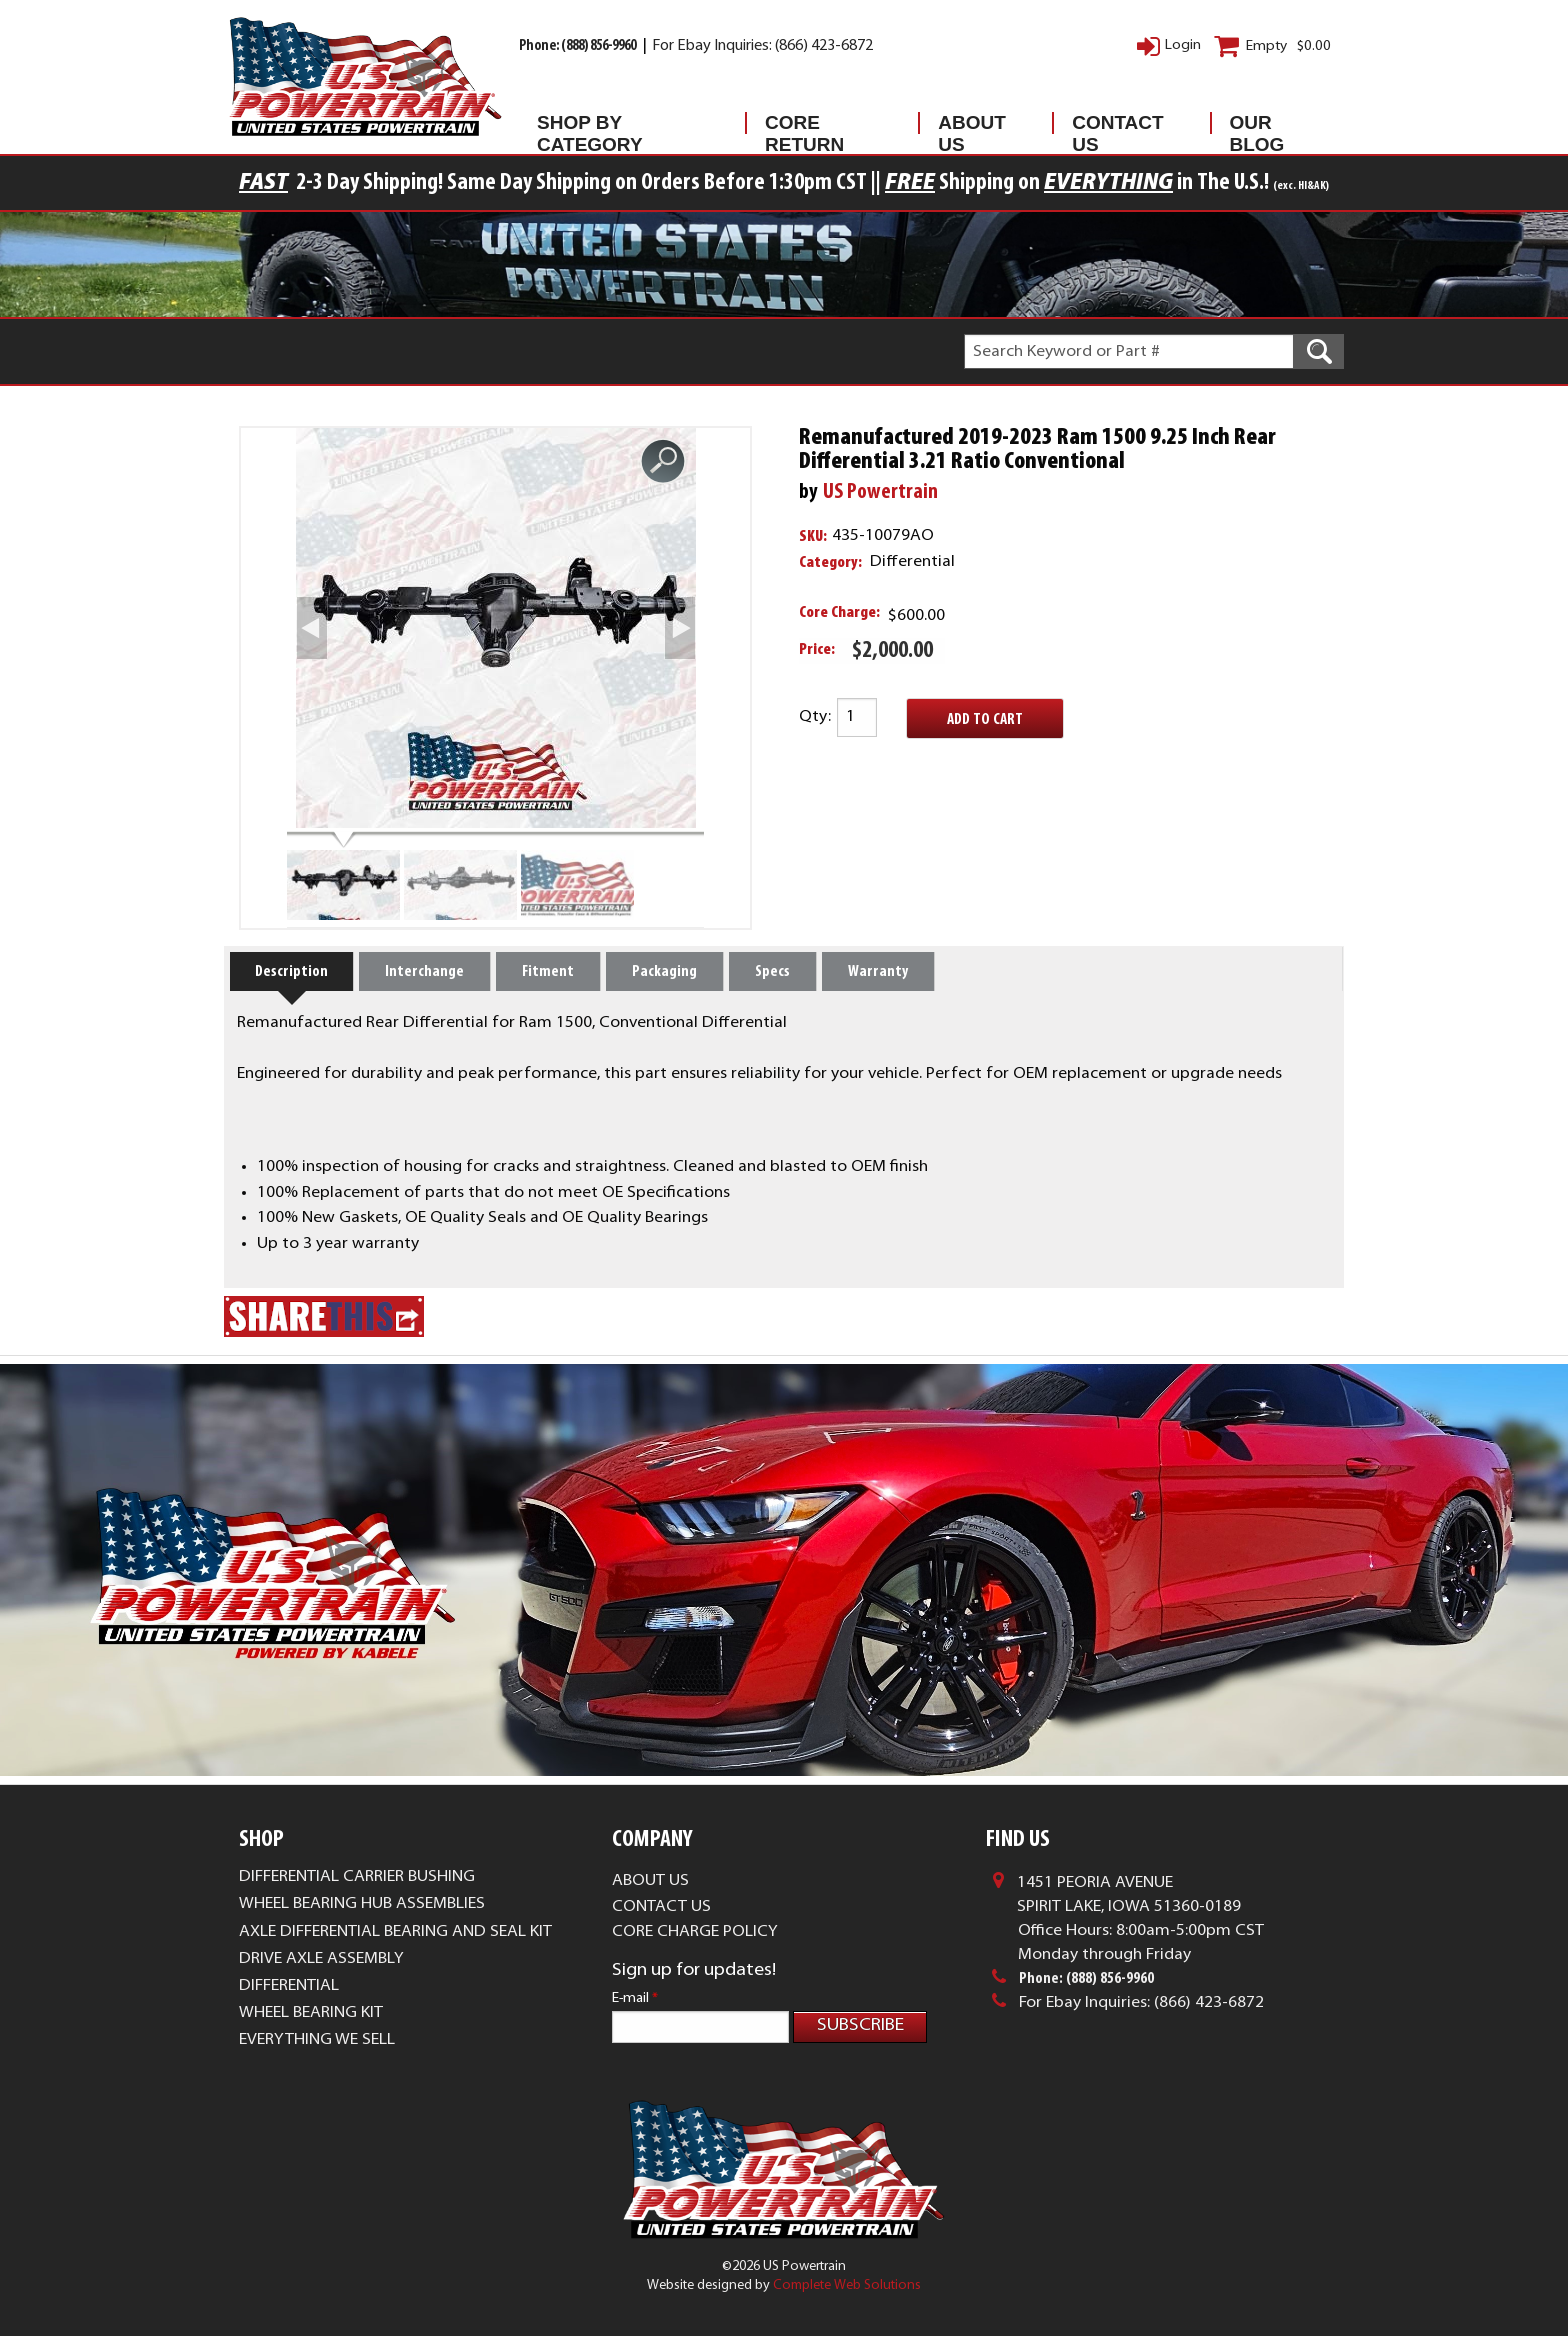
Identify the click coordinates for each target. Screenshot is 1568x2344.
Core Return (804, 127)
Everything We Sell (317, 2040)
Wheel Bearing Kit (311, 2013)
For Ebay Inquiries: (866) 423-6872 (762, 46)
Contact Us (1117, 127)
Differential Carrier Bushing (357, 1877)
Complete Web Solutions (847, 2293)
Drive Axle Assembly (321, 1959)
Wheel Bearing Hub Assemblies (362, 1904)
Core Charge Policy (695, 1932)
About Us (972, 127)
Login (1183, 45)
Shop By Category (590, 127)
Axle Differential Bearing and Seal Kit (395, 1932)
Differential (289, 1986)
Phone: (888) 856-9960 (578, 46)
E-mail (635, 1998)
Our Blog (1257, 127)
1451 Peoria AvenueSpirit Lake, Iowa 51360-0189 (1129, 1895)
